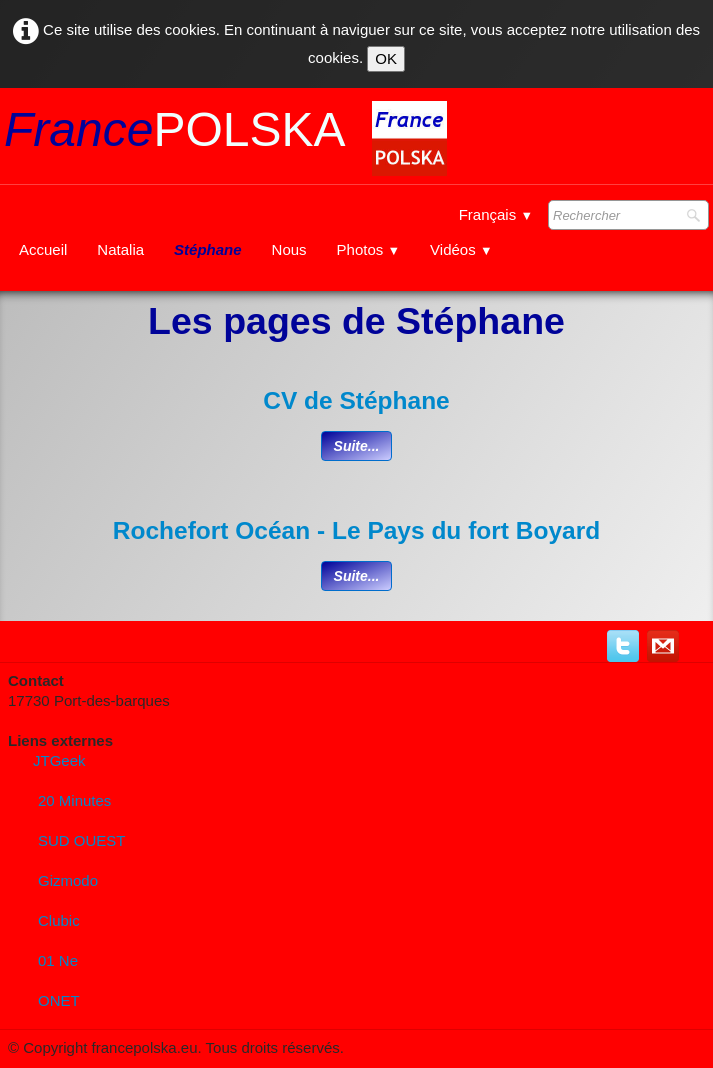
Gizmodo (68, 880)
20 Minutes (74, 800)
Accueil (43, 249)
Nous (289, 249)
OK (386, 58)
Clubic (59, 920)
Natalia (120, 249)
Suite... (357, 446)
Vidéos (461, 249)
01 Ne (58, 960)
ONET (59, 1000)
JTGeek (59, 760)
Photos (369, 249)
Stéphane (208, 249)
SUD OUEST (82, 840)
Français (496, 214)
